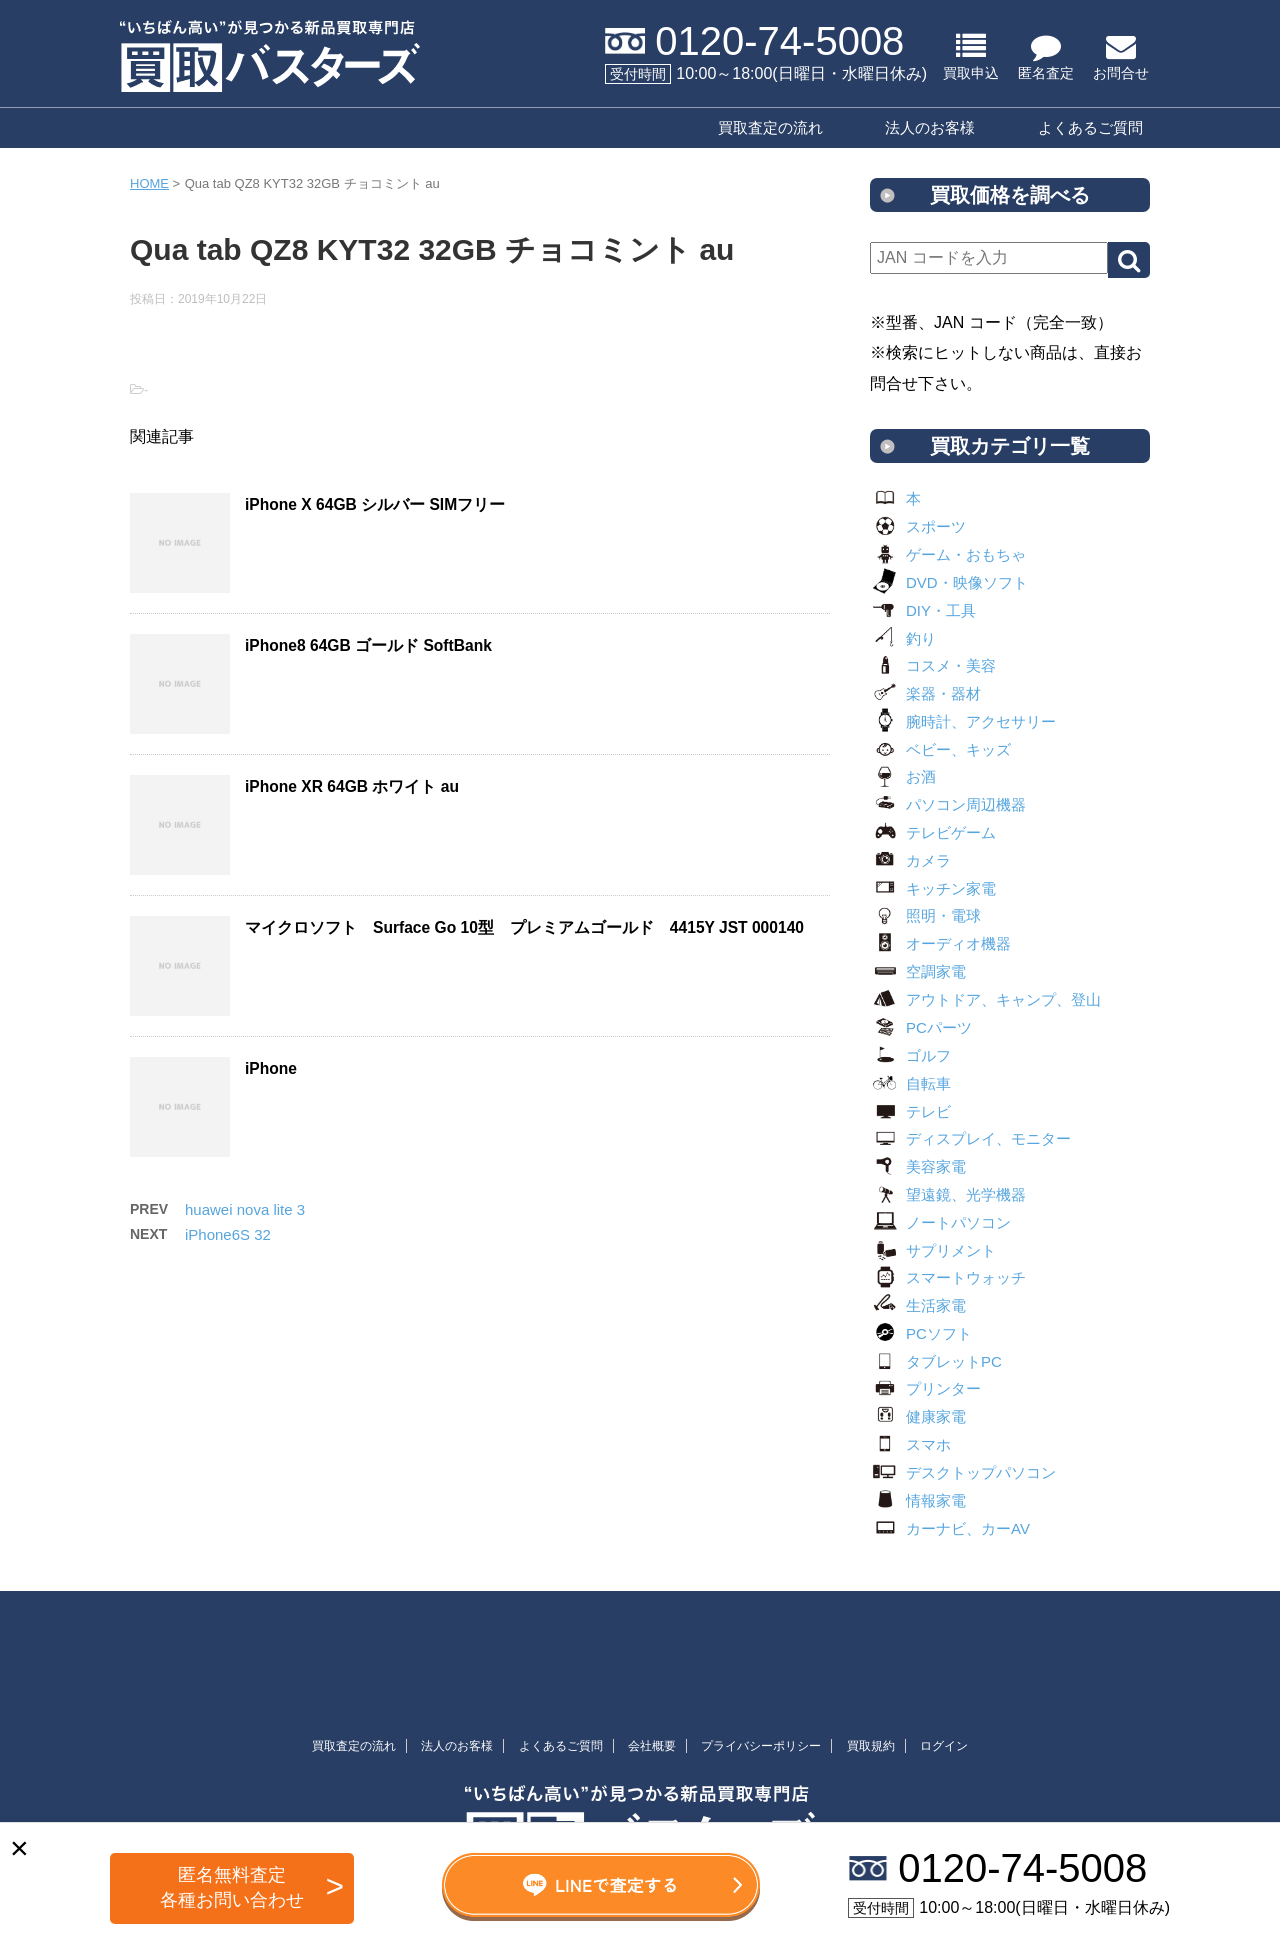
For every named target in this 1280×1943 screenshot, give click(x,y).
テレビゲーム (933, 832)
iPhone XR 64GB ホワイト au (352, 786)
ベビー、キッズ (940, 749)
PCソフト (921, 1333)
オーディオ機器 (940, 943)
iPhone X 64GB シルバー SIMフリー (375, 504)
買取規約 (871, 1746)
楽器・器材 (925, 693)
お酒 (903, 776)
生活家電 (918, 1305)
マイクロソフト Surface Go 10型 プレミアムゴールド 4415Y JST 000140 (524, 927)
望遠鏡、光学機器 (948, 1194)
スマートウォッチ (948, 1277)
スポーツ (918, 526)
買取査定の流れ (770, 127)
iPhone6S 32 (228, 1234)
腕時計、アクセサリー (963, 721)
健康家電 (918, 1416)
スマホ (910, 1444)
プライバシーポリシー (761, 1746)
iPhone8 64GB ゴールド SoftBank (368, 645)
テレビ (910, 1111)
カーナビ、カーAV (950, 1528)
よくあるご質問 (1090, 127)
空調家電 (918, 971)
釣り (903, 638)
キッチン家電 (933, 888)
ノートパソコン (940, 1222)
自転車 (910, 1083)
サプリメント (933, 1250)
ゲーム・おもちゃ (948, 554)
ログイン (944, 1746)
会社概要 (652, 1746)
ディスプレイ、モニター (970, 1138)
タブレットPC (936, 1361)
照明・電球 (925, 915)
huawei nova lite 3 (245, 1209)
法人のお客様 (930, 127)
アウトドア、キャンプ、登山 (985, 999)
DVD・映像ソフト (949, 582)
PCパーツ (921, 1027)
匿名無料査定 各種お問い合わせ (232, 1887)
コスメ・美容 (933, 665)
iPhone (271, 1068)
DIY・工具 (923, 610)
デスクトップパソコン (963, 1472)
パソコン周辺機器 (948, 804)
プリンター (925, 1388)
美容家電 (918, 1166)
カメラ (910, 860)
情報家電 (918, 1500)
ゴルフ (910, 1055)
